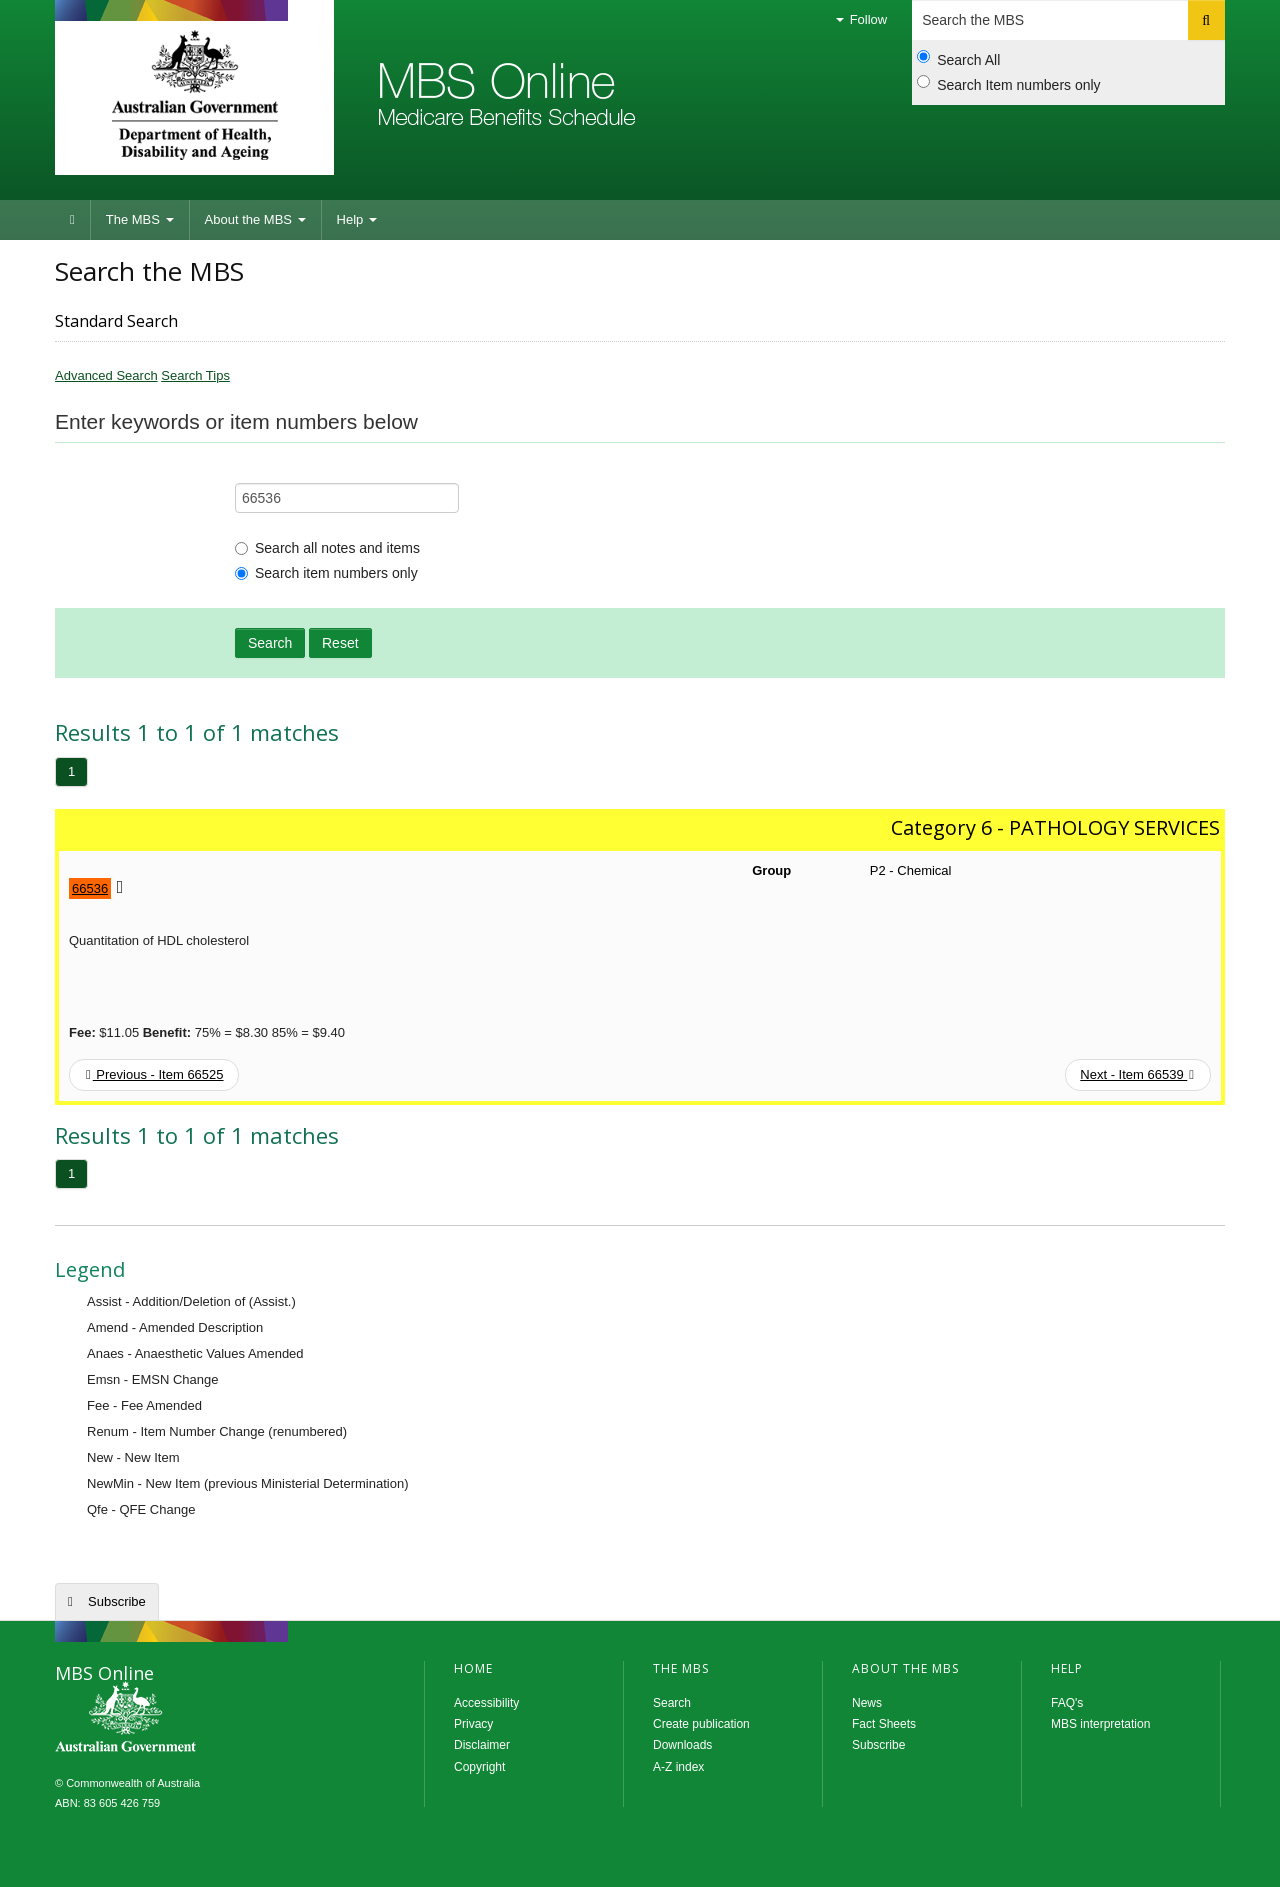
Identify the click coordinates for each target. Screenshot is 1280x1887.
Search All (958, 59)
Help (357, 219)
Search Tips (195, 375)
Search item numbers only (326, 573)
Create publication (701, 1724)
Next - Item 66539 (1137, 1074)
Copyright (479, 1767)
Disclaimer (482, 1745)
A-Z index (678, 1767)
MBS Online (180, 1719)
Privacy (473, 1724)
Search (270, 643)
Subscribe (117, 1601)
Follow (861, 19)
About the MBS (255, 219)
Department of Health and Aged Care (194, 95)
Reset (340, 643)
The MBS (140, 219)
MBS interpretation (1100, 1724)
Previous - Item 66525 (155, 1074)
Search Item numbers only (1008, 84)
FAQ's (1067, 1703)
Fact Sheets (884, 1724)
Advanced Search (106, 375)
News (867, 1703)
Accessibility (486, 1703)
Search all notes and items (327, 548)
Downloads (682, 1745)
